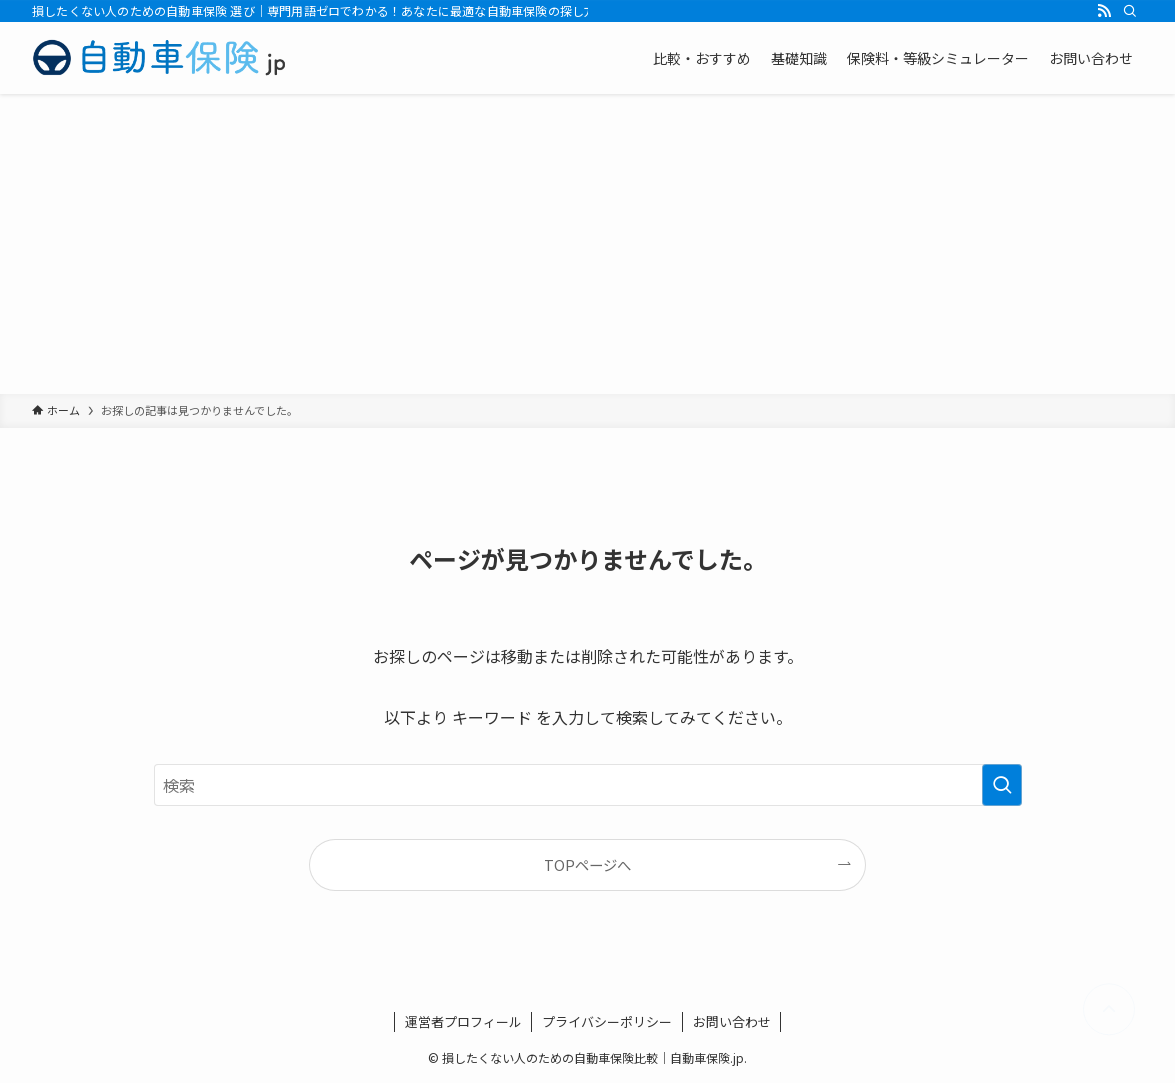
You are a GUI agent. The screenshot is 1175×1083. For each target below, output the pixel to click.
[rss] (1104, 11)
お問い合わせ (732, 1021)
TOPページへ (587, 864)
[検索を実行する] (1002, 785)
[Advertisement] (587, 244)
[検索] (1130, 11)
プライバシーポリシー (607, 1021)
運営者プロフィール (463, 1021)
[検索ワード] (588, 785)
